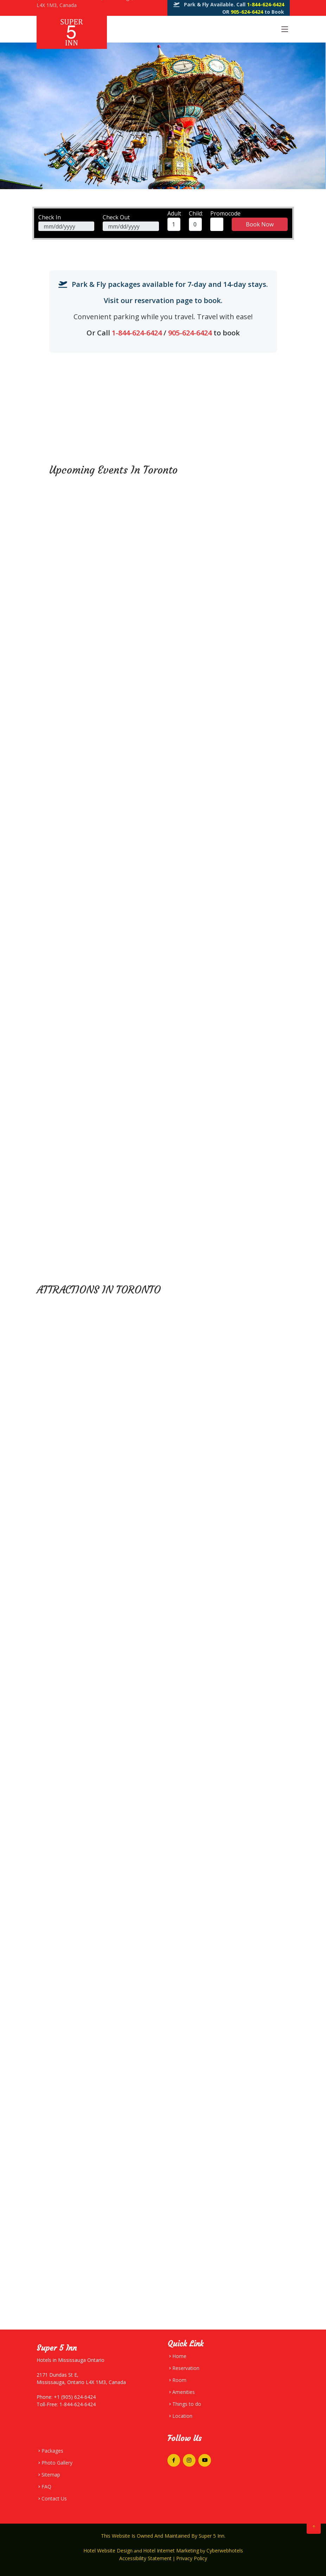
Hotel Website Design (108, 2550)
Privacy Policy (191, 2558)
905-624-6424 (247, 11)
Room (179, 2380)
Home (179, 2356)
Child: (196, 213)
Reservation (185, 2368)
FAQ (46, 2486)
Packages (52, 2450)
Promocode (225, 213)
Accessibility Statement (145, 2558)
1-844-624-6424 (265, 4)
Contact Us (54, 2498)
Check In (49, 217)
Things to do (186, 2404)
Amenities (183, 2392)
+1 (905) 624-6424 (74, 2397)
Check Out (116, 217)
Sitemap (50, 2474)
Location (182, 2416)
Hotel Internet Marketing (171, 2550)
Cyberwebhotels (224, 2550)
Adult (174, 213)
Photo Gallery (56, 2462)
